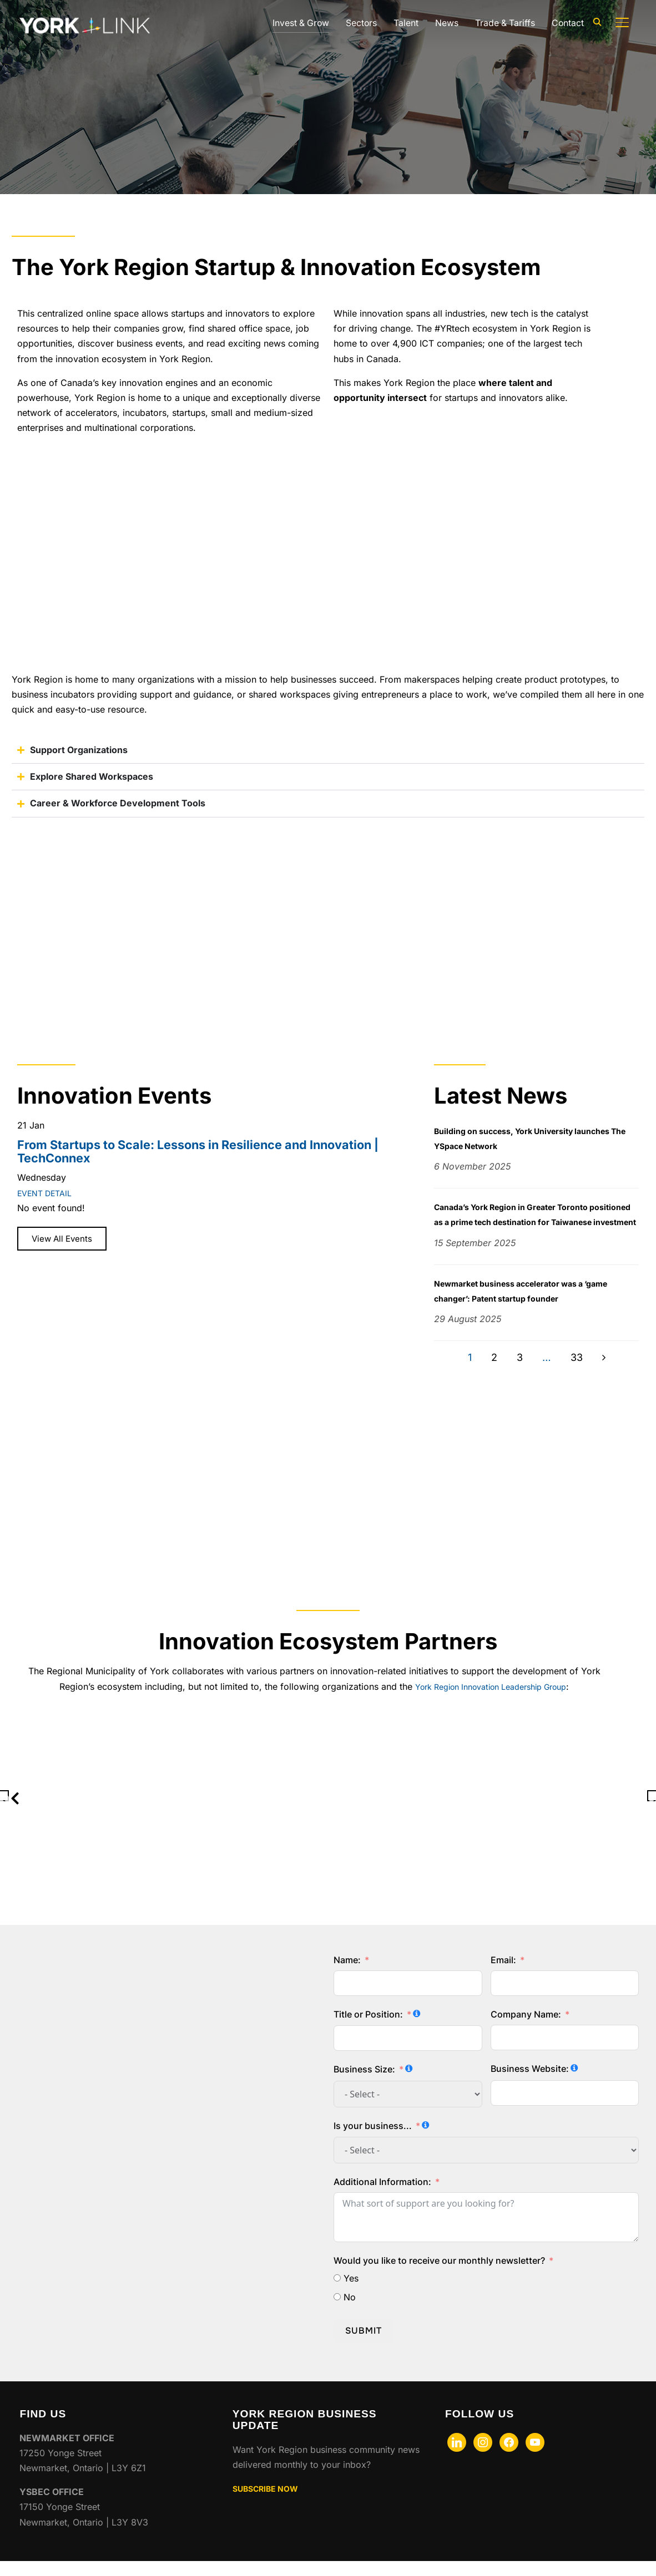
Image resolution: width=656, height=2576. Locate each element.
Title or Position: (368, 2029)
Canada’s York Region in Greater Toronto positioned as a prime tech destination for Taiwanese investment (524, 1221)
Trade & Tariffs (503, 22)
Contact (567, 22)
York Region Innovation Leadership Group (490, 1701)
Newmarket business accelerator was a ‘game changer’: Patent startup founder (534, 1306)
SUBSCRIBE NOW (271, 2503)
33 (577, 1373)
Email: (503, 1974)
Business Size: (364, 2084)
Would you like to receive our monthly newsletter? (439, 2275)
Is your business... (373, 2140)
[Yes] (337, 2292)
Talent (404, 22)
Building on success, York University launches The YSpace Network (534, 1138)
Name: (347, 1974)
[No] (337, 2312)
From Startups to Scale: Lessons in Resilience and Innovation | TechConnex (198, 1151)
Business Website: (530, 2084)
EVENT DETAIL (48, 1192)
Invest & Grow (298, 22)
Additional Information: (382, 2196)
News (445, 22)
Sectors (359, 22)
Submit (363, 2345)
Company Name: (526, 2029)
